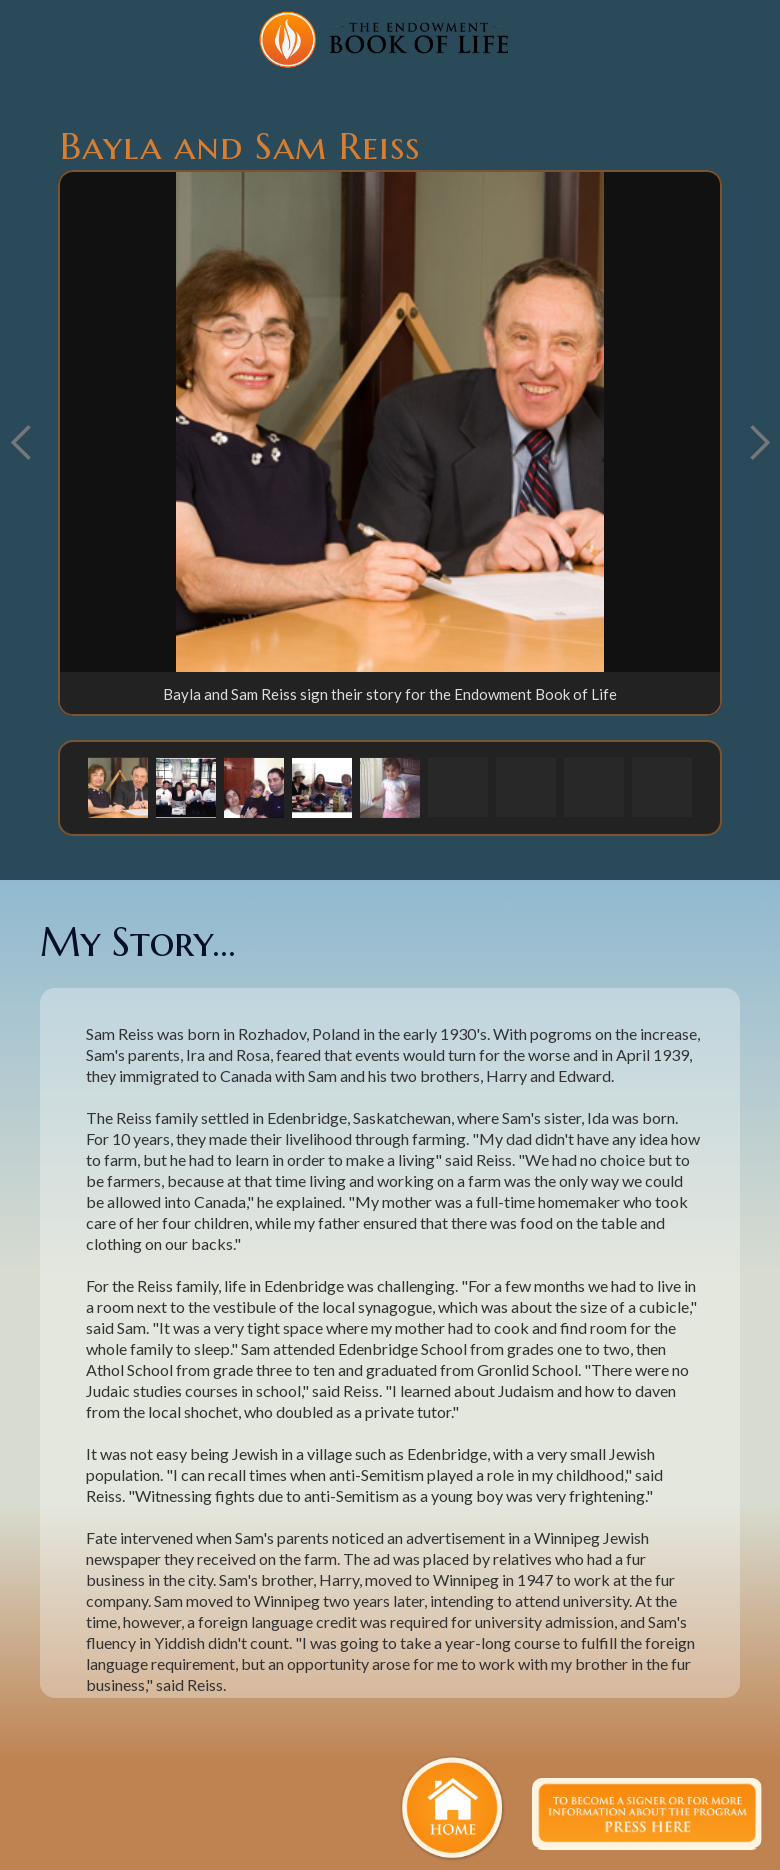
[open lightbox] (390, 422)
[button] (118, 787)
